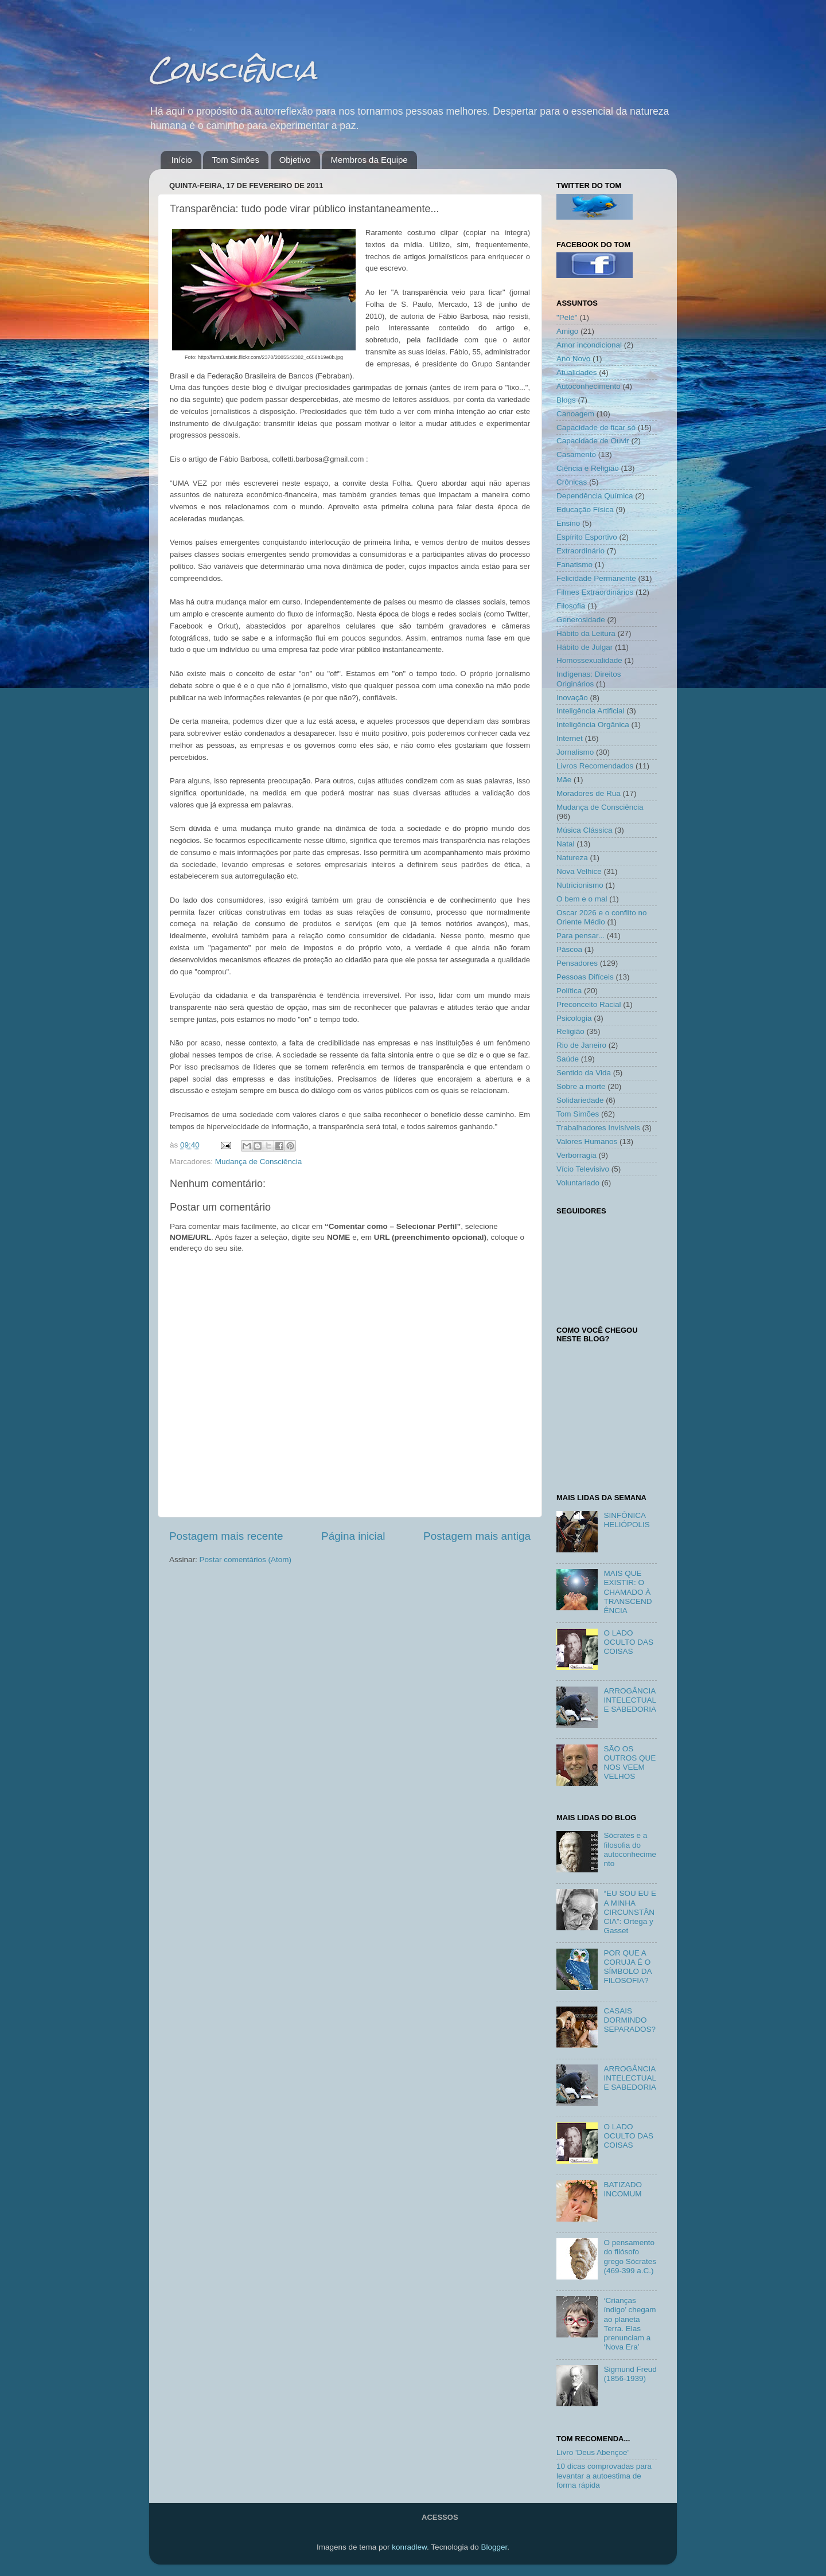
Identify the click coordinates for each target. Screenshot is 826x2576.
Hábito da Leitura (585, 633)
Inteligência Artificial (590, 711)
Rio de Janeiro (581, 1045)
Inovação (572, 697)
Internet (569, 738)
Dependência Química (594, 495)
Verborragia (576, 1155)
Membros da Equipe (368, 160)
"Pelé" (567, 317)
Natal (565, 844)
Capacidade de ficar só (596, 427)
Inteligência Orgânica (592, 724)
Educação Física (585, 509)
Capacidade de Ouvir (592, 440)
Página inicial (353, 1536)
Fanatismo (574, 564)
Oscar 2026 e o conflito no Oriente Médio (601, 917)
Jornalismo (575, 752)
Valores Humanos (586, 1141)
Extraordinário (580, 551)
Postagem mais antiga (477, 1536)
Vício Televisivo (582, 1169)
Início (182, 160)
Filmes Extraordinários (594, 592)
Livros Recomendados (594, 766)
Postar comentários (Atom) (246, 1559)
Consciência (233, 69)
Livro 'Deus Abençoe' (592, 2452)
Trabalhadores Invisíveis (598, 1127)
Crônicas (571, 482)
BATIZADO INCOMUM (622, 2189)
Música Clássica (584, 830)
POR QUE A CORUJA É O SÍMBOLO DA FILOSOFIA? (627, 1967)
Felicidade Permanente (596, 578)
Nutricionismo (579, 885)
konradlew (409, 2547)
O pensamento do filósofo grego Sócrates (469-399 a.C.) (629, 2256)
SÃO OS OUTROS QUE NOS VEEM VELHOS (629, 1762)
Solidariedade (580, 1100)
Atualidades (576, 372)
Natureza (572, 857)
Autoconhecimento (588, 386)
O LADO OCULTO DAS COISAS (628, 1642)
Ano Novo (573, 358)
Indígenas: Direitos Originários (588, 679)
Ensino (568, 523)
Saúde (567, 1059)
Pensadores (577, 963)
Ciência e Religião (587, 468)
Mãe (563, 779)
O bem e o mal (581, 899)
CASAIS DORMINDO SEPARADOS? (629, 2020)
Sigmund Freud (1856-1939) (629, 2374)
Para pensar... (580, 935)
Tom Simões (235, 160)
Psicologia (574, 1018)
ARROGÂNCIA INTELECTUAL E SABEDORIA (629, 1700)
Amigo (567, 331)
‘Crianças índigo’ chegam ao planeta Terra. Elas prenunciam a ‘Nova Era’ (629, 2323)
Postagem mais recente (226, 1536)
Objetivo (295, 160)
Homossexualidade (589, 660)
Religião (570, 1031)
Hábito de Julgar (584, 647)
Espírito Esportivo (586, 537)
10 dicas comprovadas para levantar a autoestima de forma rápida (604, 2475)
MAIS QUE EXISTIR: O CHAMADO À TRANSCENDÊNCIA (627, 1592)
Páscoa (569, 949)
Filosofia (570, 606)
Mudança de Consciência (258, 1161)
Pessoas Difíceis (585, 977)
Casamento (576, 454)
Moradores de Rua (588, 793)
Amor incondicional (589, 345)
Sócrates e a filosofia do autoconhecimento (629, 1849)
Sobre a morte (581, 1086)
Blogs (566, 400)
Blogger (494, 2547)
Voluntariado (577, 1182)
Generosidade (580, 619)
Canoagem (575, 413)
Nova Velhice (579, 871)
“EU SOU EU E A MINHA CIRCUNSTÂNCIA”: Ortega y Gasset (629, 1912)
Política (569, 990)
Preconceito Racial (588, 1004)
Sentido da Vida (583, 1072)
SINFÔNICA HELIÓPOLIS (626, 1520)
